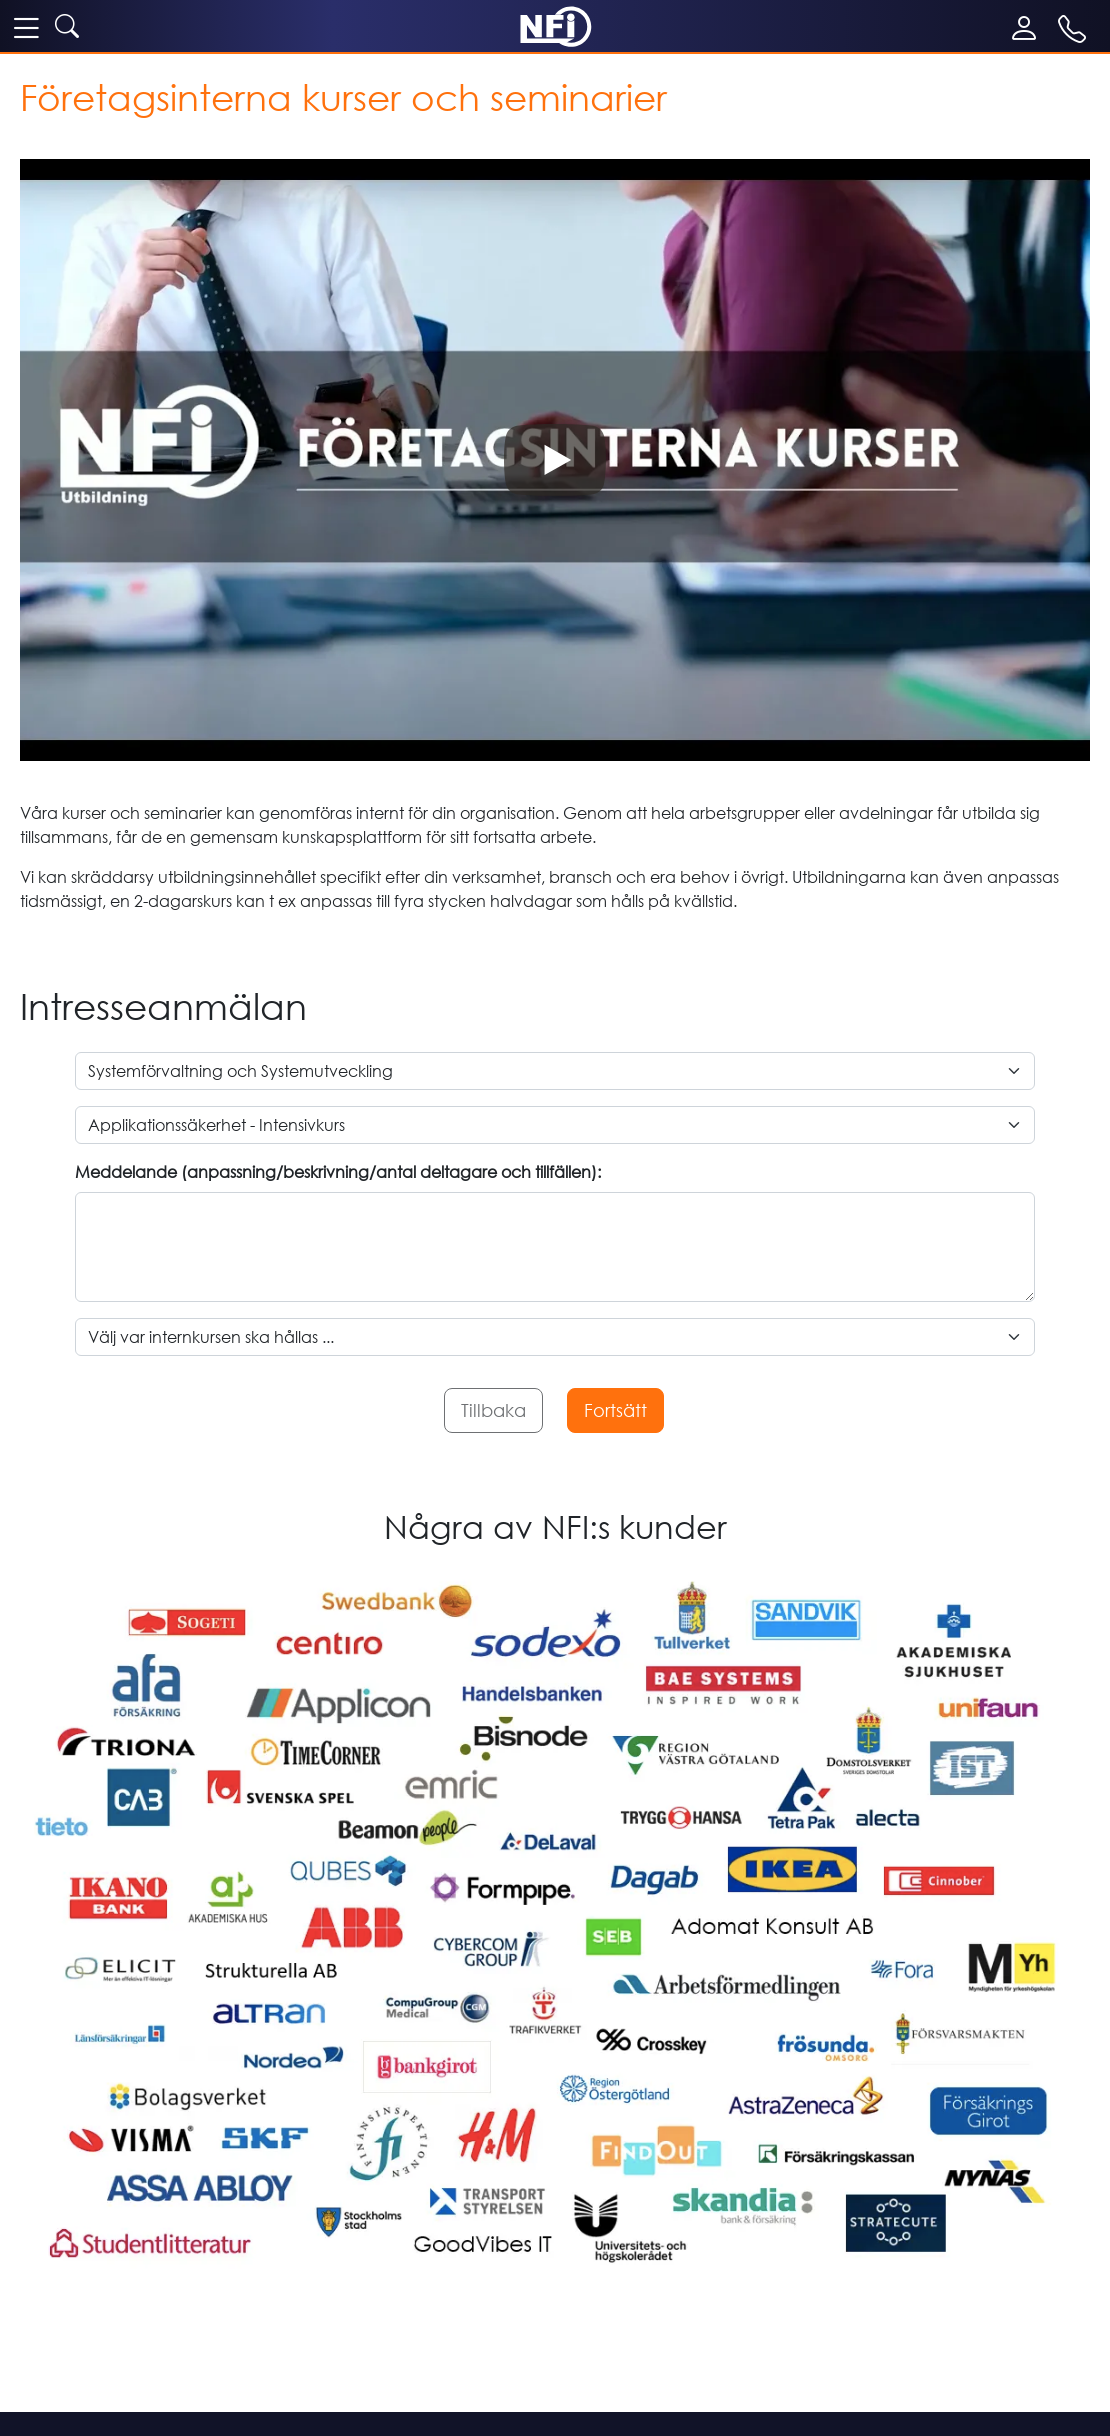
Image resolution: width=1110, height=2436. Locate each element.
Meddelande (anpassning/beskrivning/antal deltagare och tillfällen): (338, 1172)
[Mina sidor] (1028, 28)
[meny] (26, 27)
